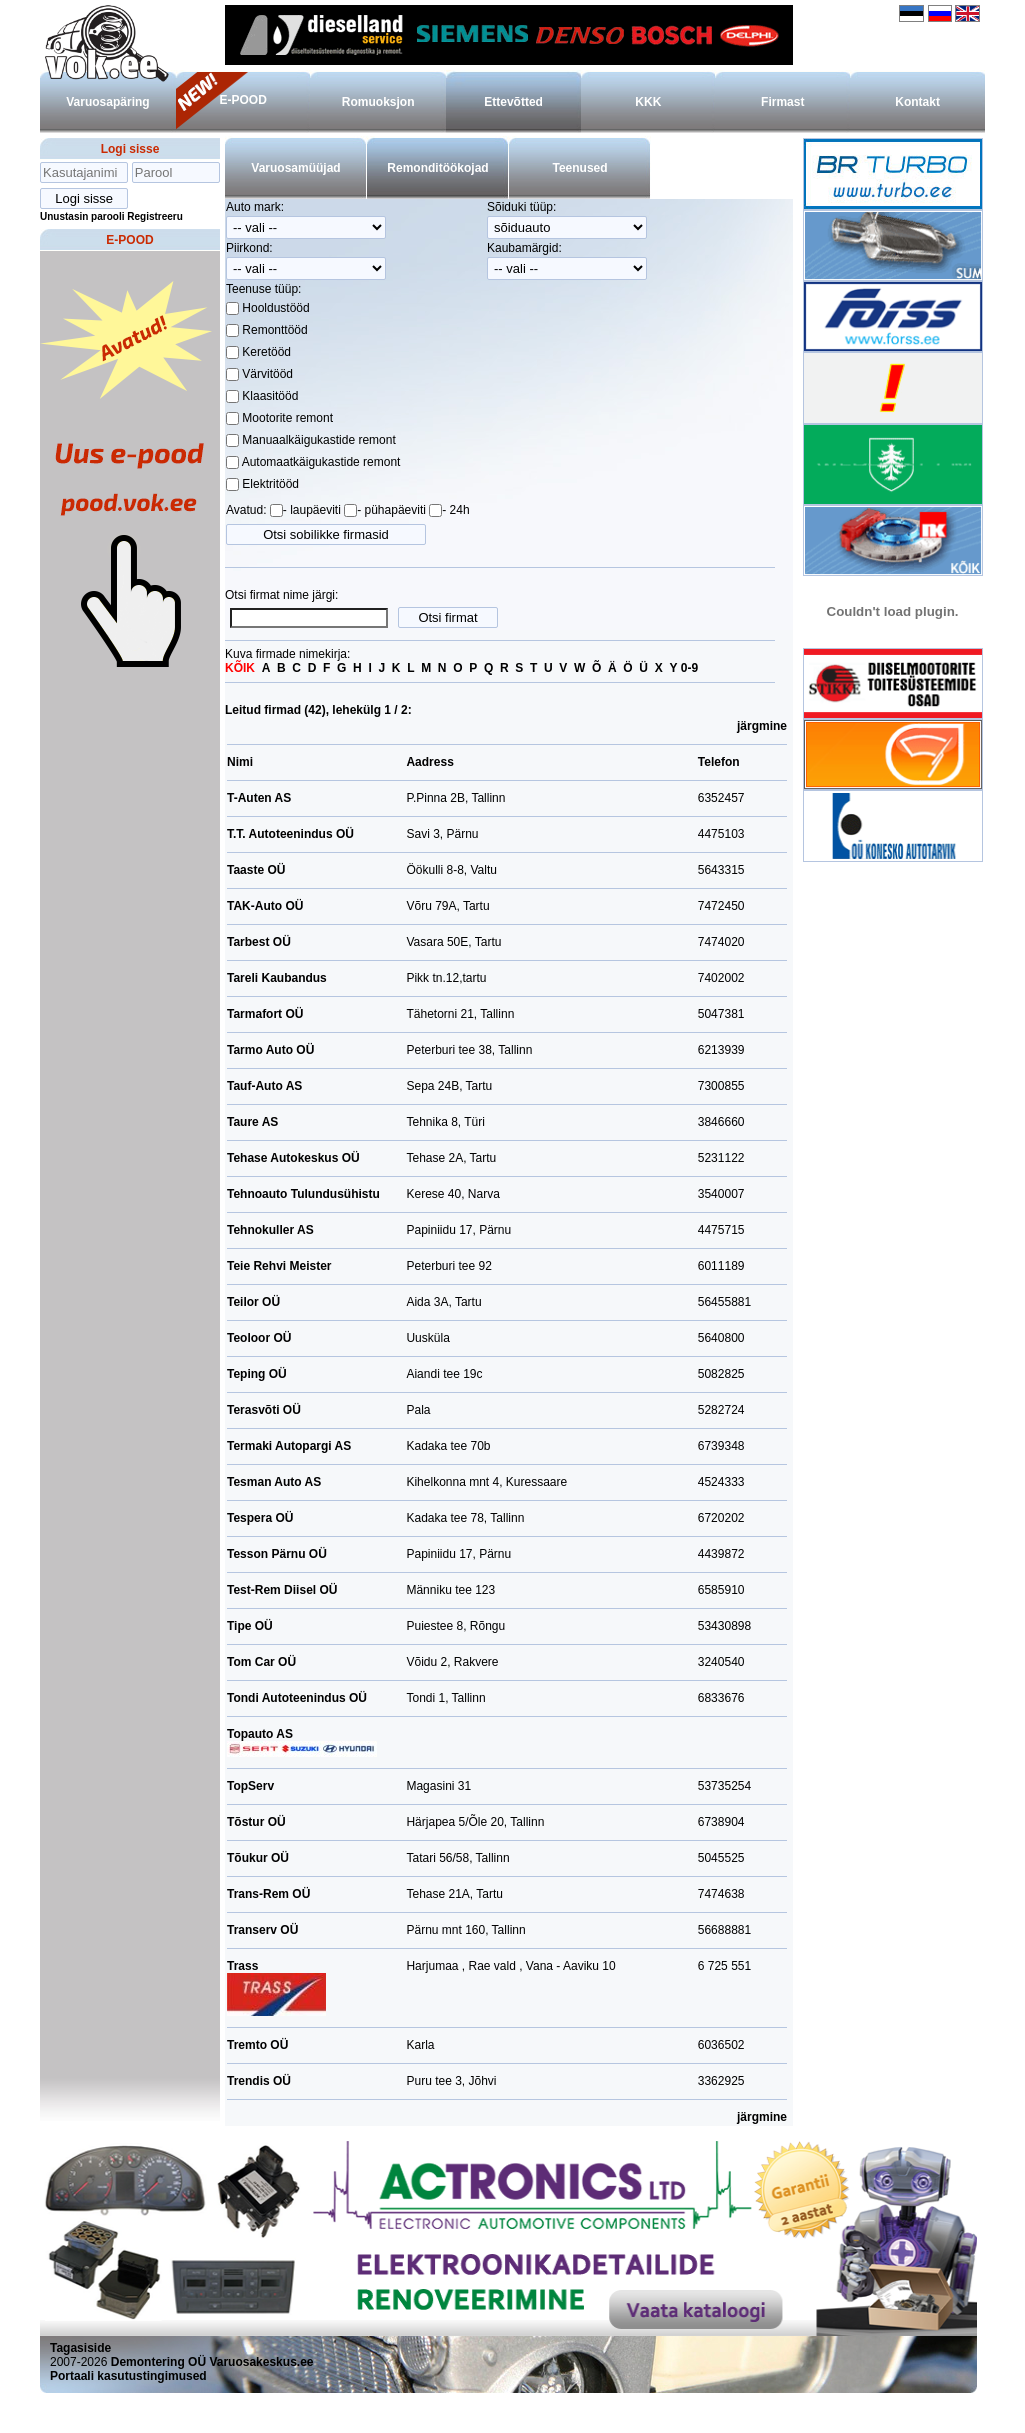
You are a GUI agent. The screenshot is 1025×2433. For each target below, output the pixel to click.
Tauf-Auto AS (264, 1086)
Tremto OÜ (257, 2045)
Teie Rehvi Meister (279, 1266)
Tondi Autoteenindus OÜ (297, 1698)
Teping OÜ (257, 1374)
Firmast (782, 102)
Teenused (579, 168)
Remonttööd (273, 330)
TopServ (250, 1786)
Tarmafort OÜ (265, 1014)
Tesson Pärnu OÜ (277, 1554)
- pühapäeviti (391, 510)
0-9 (689, 668)
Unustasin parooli (82, 216)
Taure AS (252, 1122)
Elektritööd (269, 484)
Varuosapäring (107, 102)
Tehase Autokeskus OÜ (293, 1158)
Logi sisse (130, 149)
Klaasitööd (268, 396)
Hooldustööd (274, 308)
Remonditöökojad (437, 168)
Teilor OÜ (253, 1302)
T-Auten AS (259, 798)
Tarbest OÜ (259, 942)
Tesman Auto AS (274, 1482)
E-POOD (242, 100)
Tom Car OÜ (261, 1662)
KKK (648, 102)
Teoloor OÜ (259, 1338)
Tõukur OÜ (258, 1858)
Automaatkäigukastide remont (319, 462)
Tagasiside (80, 2348)
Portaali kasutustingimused (128, 2376)
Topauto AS (302, 1741)
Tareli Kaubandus (277, 978)
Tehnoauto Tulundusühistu (303, 1194)
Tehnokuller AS (270, 1230)
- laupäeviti (312, 510)
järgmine (762, 726)
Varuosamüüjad (295, 168)
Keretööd (265, 352)
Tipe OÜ (250, 1626)
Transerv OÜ (262, 1930)
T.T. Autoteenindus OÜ (290, 834)
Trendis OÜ (259, 2081)
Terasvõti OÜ (264, 1410)
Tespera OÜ (260, 1518)
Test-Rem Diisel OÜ (282, 1590)
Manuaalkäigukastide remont (317, 440)
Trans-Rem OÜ (268, 1894)
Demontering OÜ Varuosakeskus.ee (212, 2362)
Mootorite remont (286, 418)
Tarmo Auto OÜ (270, 1050)
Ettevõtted (513, 102)
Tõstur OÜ (256, 1822)
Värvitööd (266, 374)
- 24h (455, 510)
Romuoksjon (378, 102)
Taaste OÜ (256, 870)
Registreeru (155, 216)
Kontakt (917, 102)
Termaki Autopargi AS (289, 1446)
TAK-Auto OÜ (265, 906)
